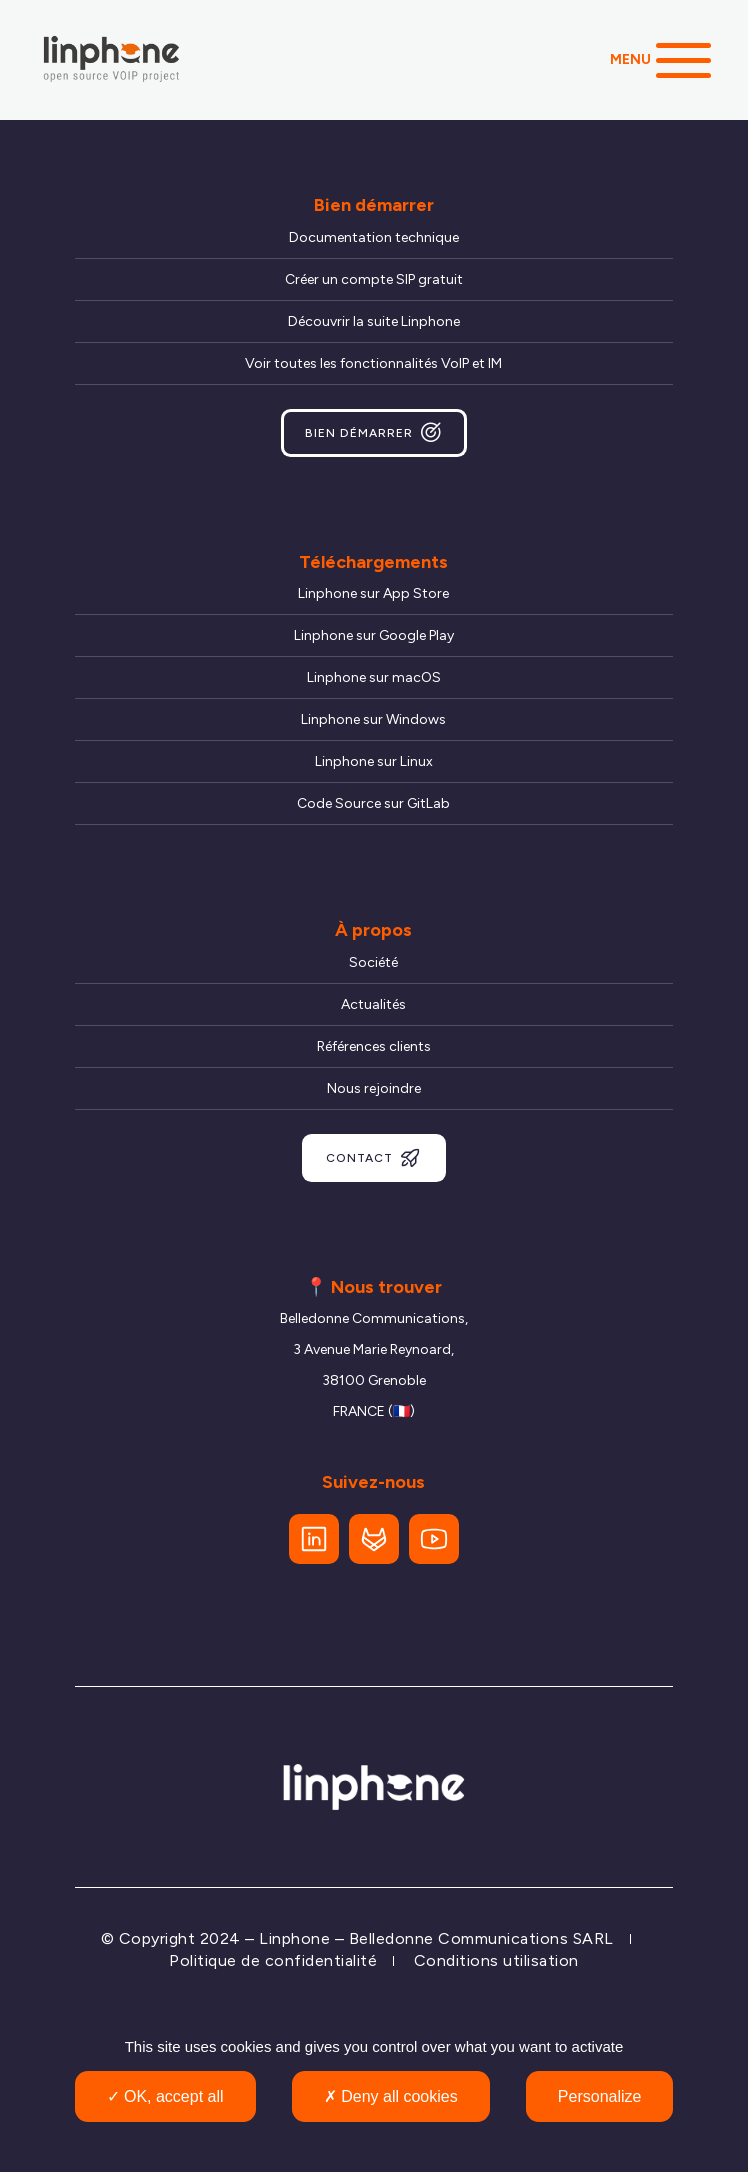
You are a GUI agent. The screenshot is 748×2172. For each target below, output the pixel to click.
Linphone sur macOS (374, 677)
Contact (374, 1158)
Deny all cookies (391, 2096)
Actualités (373, 1004)
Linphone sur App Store (373, 593)
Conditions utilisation (496, 1960)
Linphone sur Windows (373, 719)
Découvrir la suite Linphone (374, 321)
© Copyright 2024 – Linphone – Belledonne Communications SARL (357, 1938)
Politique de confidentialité (273, 1960)
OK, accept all (165, 2096)
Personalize (600, 2096)
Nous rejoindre (374, 1088)
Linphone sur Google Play (374, 635)
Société (373, 962)
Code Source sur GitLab (373, 803)
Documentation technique (374, 237)
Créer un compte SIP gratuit (374, 279)
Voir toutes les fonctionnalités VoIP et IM (373, 363)
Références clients (374, 1046)
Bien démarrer (374, 433)
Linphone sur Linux (374, 761)
